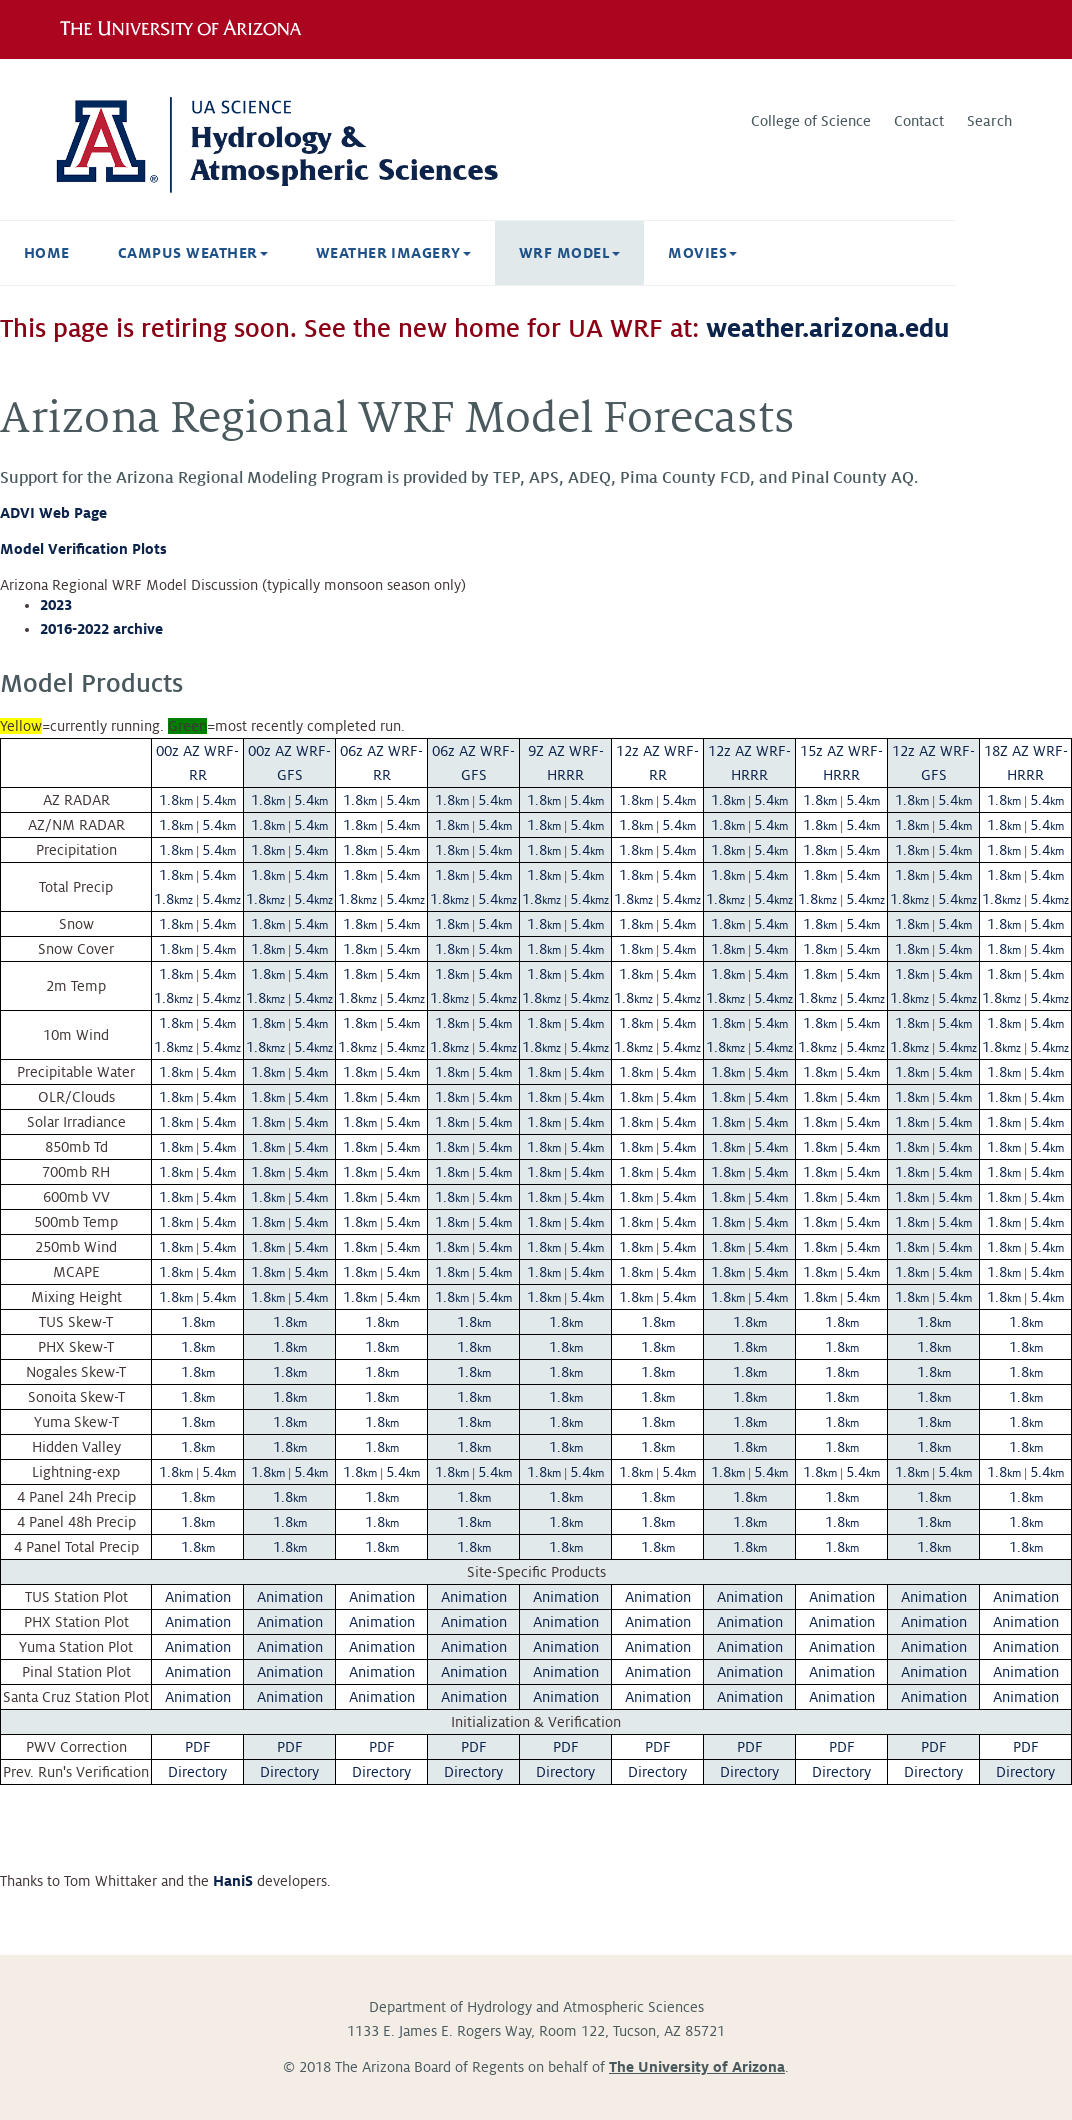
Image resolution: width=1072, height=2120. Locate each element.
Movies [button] (702, 253)
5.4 (219, 800)
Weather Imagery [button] (393, 253)
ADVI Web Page (53, 513)
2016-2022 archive (101, 629)
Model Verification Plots (83, 549)
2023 (56, 605)
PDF (198, 1747)
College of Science (811, 121)
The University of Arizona (697, 2067)
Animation (198, 1597)
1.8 (176, 800)
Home (47, 253)
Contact (919, 121)
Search (989, 121)
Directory (197, 1772)
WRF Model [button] (569, 253)
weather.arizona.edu (827, 329)
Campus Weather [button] (193, 253)
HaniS (233, 1881)
